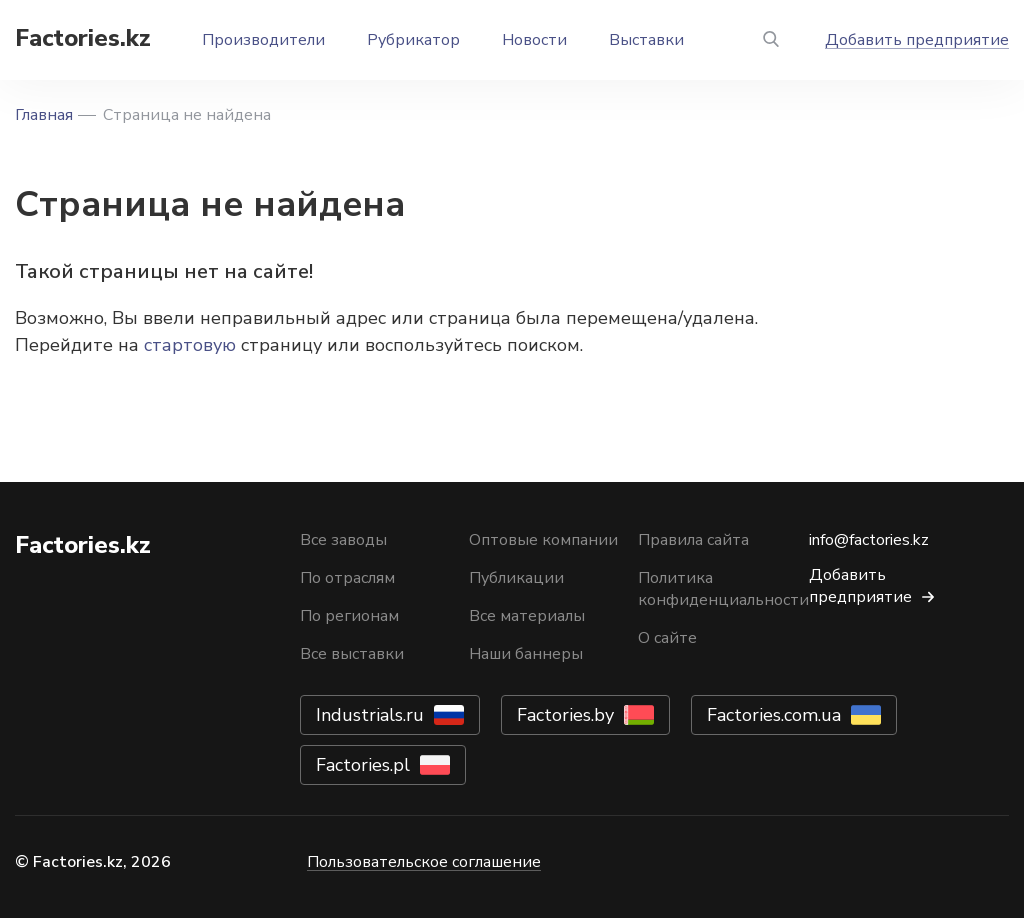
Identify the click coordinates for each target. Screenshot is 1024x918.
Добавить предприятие (917, 40)
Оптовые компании (543, 540)
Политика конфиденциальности (723, 589)
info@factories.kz (869, 540)
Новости (534, 40)
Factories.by (565, 715)
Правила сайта (693, 540)
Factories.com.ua (774, 715)
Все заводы (343, 540)
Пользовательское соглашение (424, 862)
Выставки (646, 40)
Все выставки (352, 654)
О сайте (667, 638)
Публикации (516, 578)
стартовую (190, 345)
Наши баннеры (526, 654)
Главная (44, 115)
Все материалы (527, 616)
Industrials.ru (370, 715)
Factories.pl (363, 765)
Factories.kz (83, 38)
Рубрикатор (413, 40)
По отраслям (347, 578)
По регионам (349, 616)
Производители (263, 40)
